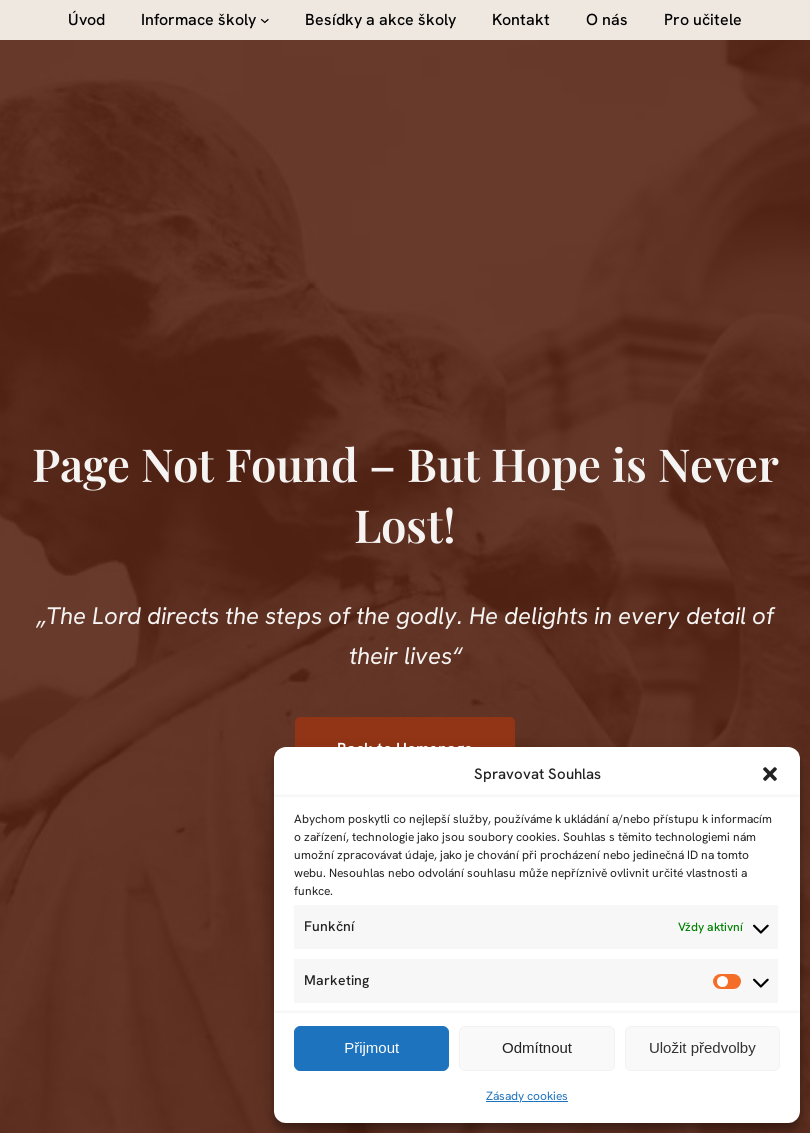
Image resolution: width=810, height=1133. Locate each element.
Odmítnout (537, 1047)
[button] (770, 774)
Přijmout (371, 1047)
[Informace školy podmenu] (265, 20)
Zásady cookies (527, 1096)
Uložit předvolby (702, 1047)
